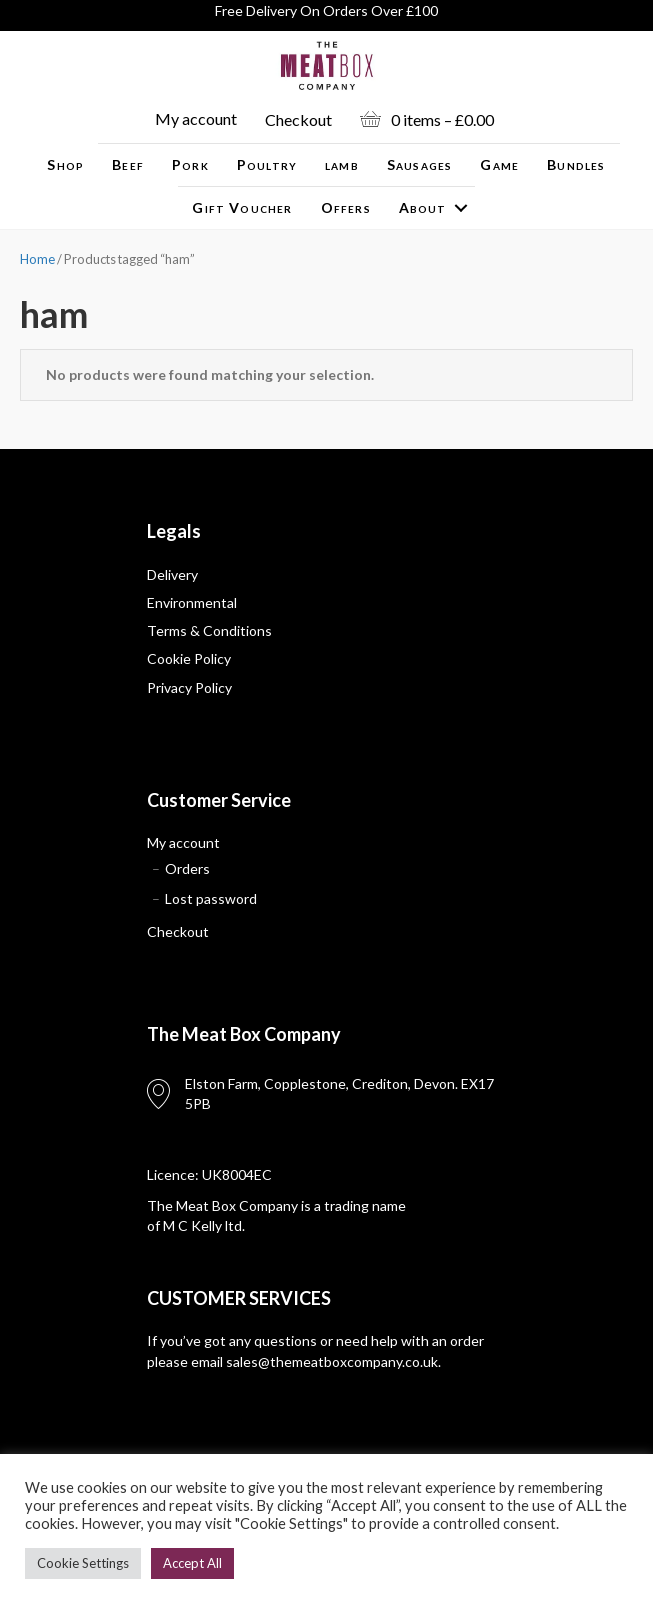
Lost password (211, 898)
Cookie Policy (189, 658)
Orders (187, 868)
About (423, 207)
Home (37, 259)
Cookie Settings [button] (83, 1563)
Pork (190, 164)
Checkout (298, 119)
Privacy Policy (189, 687)
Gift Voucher (242, 207)
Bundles (576, 164)
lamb (342, 164)
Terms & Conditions (209, 630)
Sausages (420, 164)
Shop (65, 164)
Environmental (192, 602)
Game (499, 164)
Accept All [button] (192, 1563)
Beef (128, 164)
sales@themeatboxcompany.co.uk (332, 1361)
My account (196, 118)
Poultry (267, 164)
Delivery (172, 574)
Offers (346, 207)
